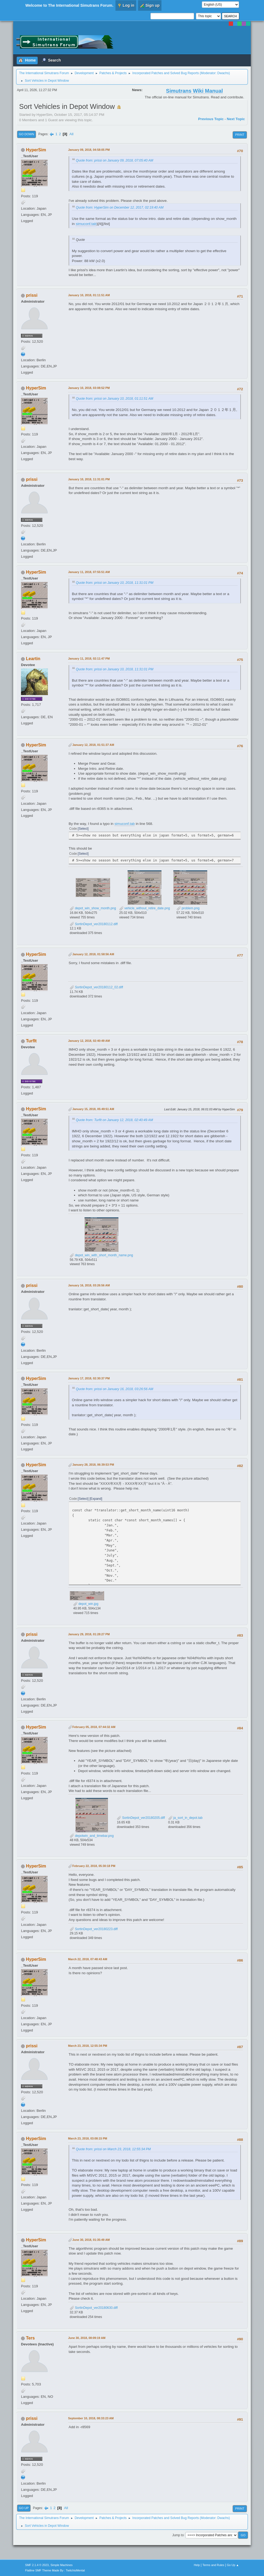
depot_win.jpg (85, 1604)
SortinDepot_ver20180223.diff (94, 1929)
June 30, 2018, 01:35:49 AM (91, 2239)
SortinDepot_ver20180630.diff (94, 2308)
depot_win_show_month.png (93, 908)
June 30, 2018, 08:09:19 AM (86, 2337)
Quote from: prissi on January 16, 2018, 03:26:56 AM (114, 1389)
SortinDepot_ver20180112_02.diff (96, 987)
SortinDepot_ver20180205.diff (141, 1818)
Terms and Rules (213, 2565)
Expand (95, 1499)
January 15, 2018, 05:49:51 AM (93, 1109)
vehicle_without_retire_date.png (144, 908)
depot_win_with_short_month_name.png (101, 1255)
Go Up (24, 2508)
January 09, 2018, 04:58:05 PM (89, 149)
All (71, 134)
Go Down (26, 134)
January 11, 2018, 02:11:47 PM (89, 658)
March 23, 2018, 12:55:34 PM (87, 2045)
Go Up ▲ (233, 2565)
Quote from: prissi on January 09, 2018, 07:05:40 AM (114, 160)
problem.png (188, 908)
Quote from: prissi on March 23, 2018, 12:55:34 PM (113, 2149)
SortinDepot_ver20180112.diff (94, 924)
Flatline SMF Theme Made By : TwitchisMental (55, 2570)
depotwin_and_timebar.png (92, 1836)
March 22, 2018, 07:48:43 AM (87, 1959)
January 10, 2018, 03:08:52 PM (89, 387)
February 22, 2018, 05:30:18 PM (93, 1865)
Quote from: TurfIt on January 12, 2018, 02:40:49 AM (114, 1120)
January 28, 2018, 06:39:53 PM (93, 1464)
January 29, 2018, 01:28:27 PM (89, 1634)
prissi (32, 295)
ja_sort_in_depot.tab (185, 1818)
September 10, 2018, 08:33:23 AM (91, 2418)
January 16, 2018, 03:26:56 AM (89, 1285)
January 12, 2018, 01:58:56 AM (93, 954)
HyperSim (36, 150)
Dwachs (223, 73)
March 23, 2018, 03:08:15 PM (87, 2138)
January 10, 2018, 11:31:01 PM (89, 479)
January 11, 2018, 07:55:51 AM (89, 572)
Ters (30, 2338)
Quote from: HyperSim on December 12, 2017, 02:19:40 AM (119, 207)
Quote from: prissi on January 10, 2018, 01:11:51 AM (114, 398)
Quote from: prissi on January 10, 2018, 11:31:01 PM (114, 583)
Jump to (178, 2535)
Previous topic (211, 119)
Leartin (33, 658)
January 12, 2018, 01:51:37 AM (93, 744)
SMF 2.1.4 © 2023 (37, 2565)
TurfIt (31, 1041)
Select (83, 829)
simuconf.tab (86, 224)
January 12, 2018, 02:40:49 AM (89, 1040)
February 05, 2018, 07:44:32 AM (93, 1727)
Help (197, 2565)
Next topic (236, 119)
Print (239, 134)
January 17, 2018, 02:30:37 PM (89, 1378)
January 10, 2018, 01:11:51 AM (89, 295)
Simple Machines (62, 2565)
